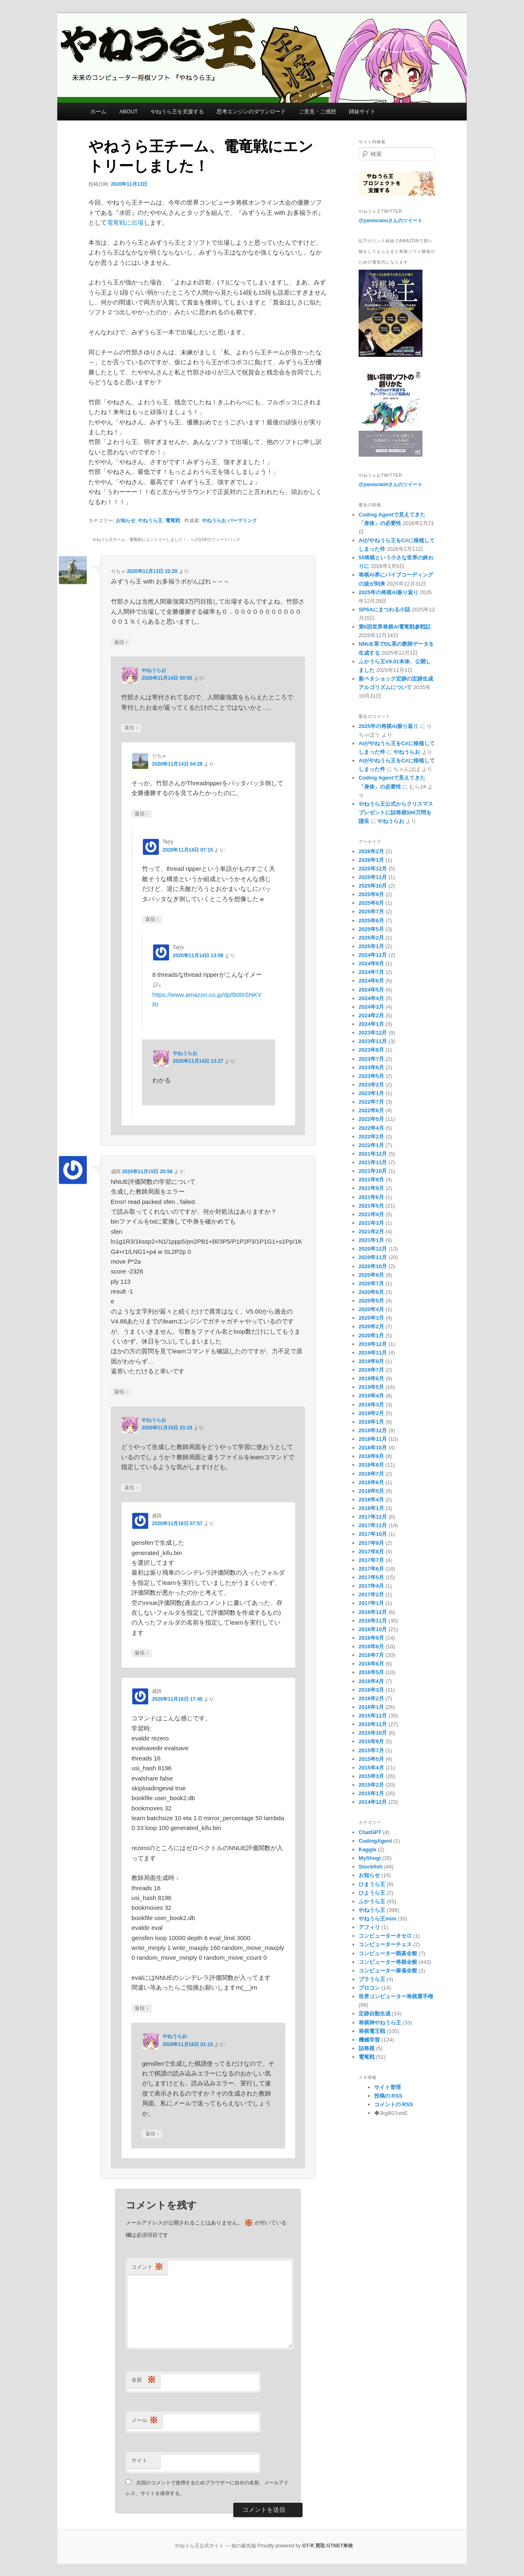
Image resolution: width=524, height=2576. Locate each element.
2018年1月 (371, 1508)
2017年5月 (371, 1577)
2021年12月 (373, 1154)
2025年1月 (371, 946)
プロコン (369, 1988)
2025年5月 (371, 929)
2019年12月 (373, 1344)
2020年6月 (371, 1292)
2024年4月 (371, 998)
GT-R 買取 (313, 2546)
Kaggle (367, 1849)
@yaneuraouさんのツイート (390, 220)
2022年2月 (371, 1137)
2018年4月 (371, 1499)
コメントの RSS (393, 2104)
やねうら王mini (377, 1919)
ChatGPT (370, 1832)
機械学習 (369, 2040)
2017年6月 (371, 1569)
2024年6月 (371, 981)
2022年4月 (371, 1128)
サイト (139, 2460)
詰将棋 (367, 2048)
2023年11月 (373, 1041)
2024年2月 (371, 1015)
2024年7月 (371, 972)
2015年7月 (371, 1750)
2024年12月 (373, 955)
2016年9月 (371, 1638)
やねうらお (214, 520)
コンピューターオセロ (385, 1936)
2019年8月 (371, 1361)
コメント (147, 2267)
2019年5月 (371, 1387)
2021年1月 (371, 1240)
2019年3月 (371, 1405)
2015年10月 (373, 1733)
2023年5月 (371, 1076)
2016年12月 (373, 1612)
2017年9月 (371, 1543)
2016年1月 (371, 1707)
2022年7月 (371, 1102)
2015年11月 (373, 1724)
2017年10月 (373, 1534)
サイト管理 (387, 2087)
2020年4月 (371, 1309)
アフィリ (369, 1927)
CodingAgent (375, 1841)
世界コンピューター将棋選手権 (396, 1996)
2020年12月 (373, 1249)
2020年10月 (373, 1266)
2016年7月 (371, 1655)
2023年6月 (371, 1067)
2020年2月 (371, 1326)
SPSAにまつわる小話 (384, 609)
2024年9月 (371, 963)
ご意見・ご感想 (317, 111)
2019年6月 (371, 1378)
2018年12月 (373, 1430)
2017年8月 (371, 1551)
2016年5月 (371, 1672)
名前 (143, 2380)
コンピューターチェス (385, 1944)
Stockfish (371, 1867)
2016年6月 (371, 1664)
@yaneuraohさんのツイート (390, 484)
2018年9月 (371, 1456)
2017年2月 (371, 1594)
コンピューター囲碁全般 (388, 1953)
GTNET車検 (339, 2546)
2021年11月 (373, 1162)
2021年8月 (371, 1188)
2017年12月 (373, 1517)
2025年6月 (371, 920)
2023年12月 (373, 1033)
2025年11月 (373, 877)
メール (144, 2421)
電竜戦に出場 (125, 222)
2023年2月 (371, 1085)
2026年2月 (371, 851)
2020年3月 (371, 1318)
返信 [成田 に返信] (121, 1392)
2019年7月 (371, 1370)
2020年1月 (371, 1335)
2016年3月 (371, 1690)
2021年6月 (371, 1197)
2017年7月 (371, 1560)
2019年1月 (371, 1422)
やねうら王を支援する (177, 111)
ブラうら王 (372, 1979)
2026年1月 (371, 860)
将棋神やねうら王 (380, 2022)
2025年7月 (371, 911)
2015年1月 (371, 1793)
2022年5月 (371, 1119)
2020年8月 (371, 1275)
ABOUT (129, 111)
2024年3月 (371, 1007)
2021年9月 (371, 1179)
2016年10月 (373, 1629)
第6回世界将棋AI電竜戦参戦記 (395, 627)
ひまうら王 (372, 1884)
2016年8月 (371, 1646)
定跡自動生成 (375, 2013)
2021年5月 (371, 1206)
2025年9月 (371, 894)
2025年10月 (373, 886)
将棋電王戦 (372, 2031)
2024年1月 (371, 1024)
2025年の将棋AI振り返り (388, 592)
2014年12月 (373, 1802)
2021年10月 (373, 1171)
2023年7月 (371, 1059)
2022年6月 (371, 1110)
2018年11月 (373, 1439)
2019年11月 (373, 1353)
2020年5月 (371, 1301)
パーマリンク (242, 520)
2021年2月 (371, 1231)
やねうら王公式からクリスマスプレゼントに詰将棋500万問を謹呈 (396, 812)
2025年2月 (371, 938)
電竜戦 (172, 520)
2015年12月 (373, 1716)
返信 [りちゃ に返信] (121, 642)
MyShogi (370, 1858)
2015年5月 (371, 1759)
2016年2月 (371, 1698)
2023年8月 (371, 1050)
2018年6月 (371, 1482)
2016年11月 (373, 1621)
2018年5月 (371, 1491)
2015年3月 (371, 1776)
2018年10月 (373, 1448)
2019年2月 (371, 1413)
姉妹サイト (362, 111)
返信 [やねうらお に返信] (131, 728)
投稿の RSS (388, 2096)
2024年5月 (371, 990)
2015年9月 (371, 1741)
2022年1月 (371, 1145)
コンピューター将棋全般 (388, 1962)
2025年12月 (373, 868)
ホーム (98, 111)
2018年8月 (371, 1465)
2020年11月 (373, 1257)
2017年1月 (371, 1603)
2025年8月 (371, 903)
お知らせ (126, 520)
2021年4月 (371, 1214)
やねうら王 (150, 520)
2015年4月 (371, 1768)
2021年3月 (371, 1223)
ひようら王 (372, 1893)
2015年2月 (371, 1785)
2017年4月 (371, 1586)
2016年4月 (371, 1681)
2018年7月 (371, 1474)
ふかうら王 (372, 1901)
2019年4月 (371, 1396)
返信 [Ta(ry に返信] (152, 919)
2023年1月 (371, 1093)
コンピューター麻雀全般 (388, 1970)
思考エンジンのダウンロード (251, 111)
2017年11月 (373, 1525)
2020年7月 (371, 1283)
